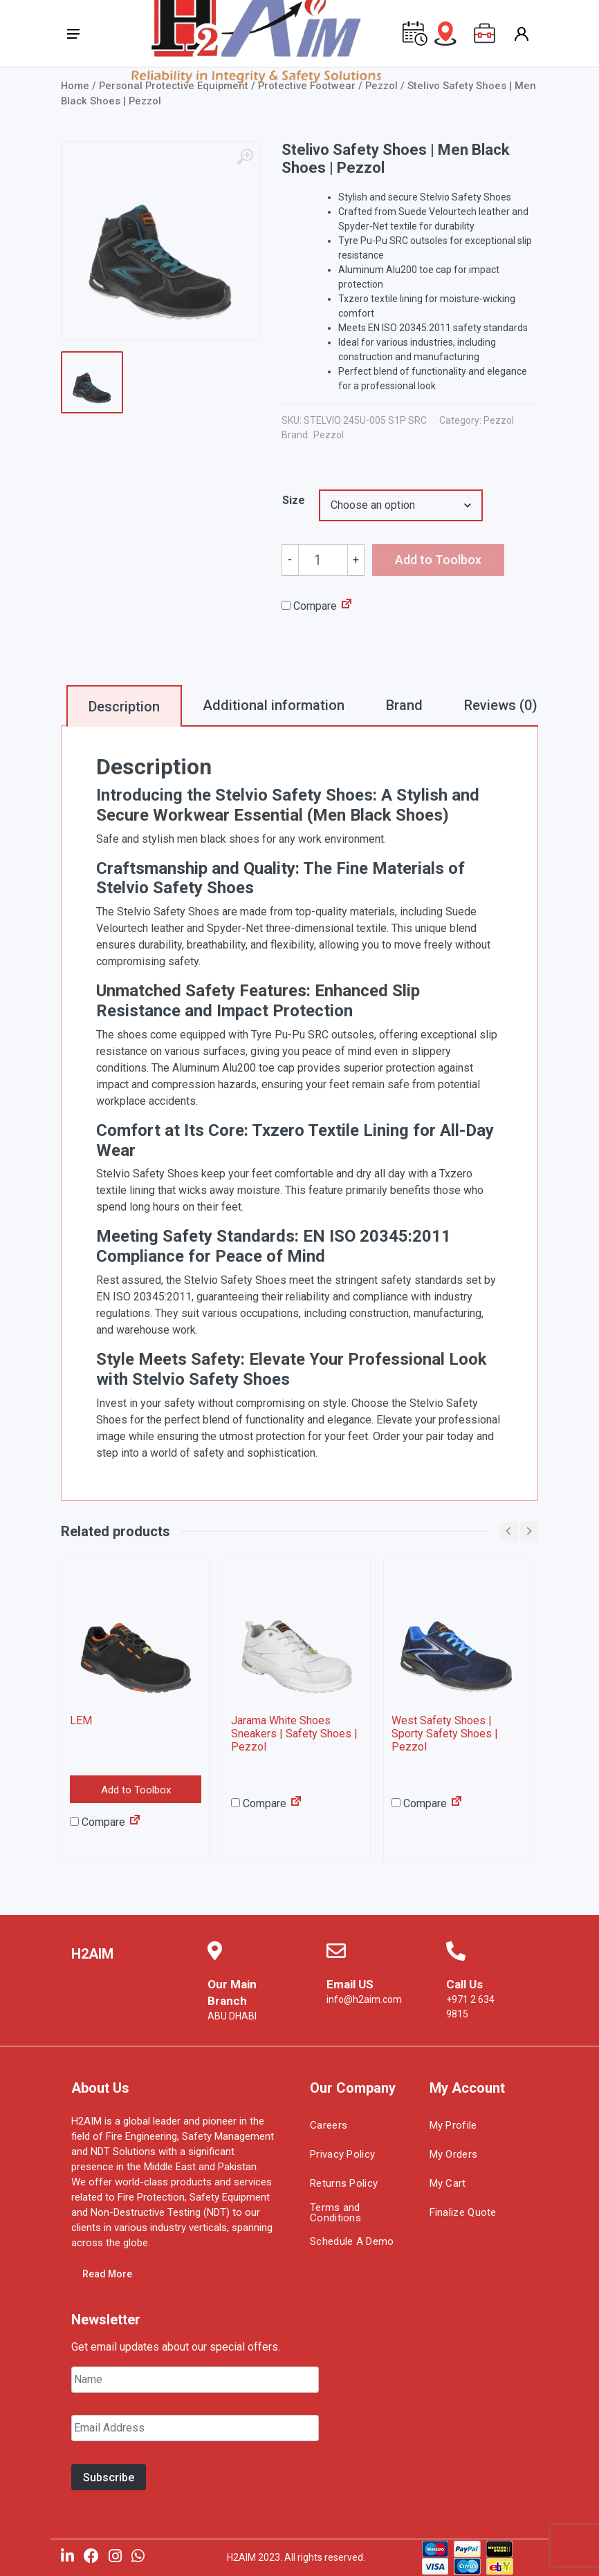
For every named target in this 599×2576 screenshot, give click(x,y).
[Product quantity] (323, 560)
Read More (107, 2274)
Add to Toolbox (136, 1790)
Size (293, 500)
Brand (404, 705)
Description (124, 706)
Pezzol (498, 420)
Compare (309, 606)
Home (75, 86)
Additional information (273, 705)
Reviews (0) (500, 705)
